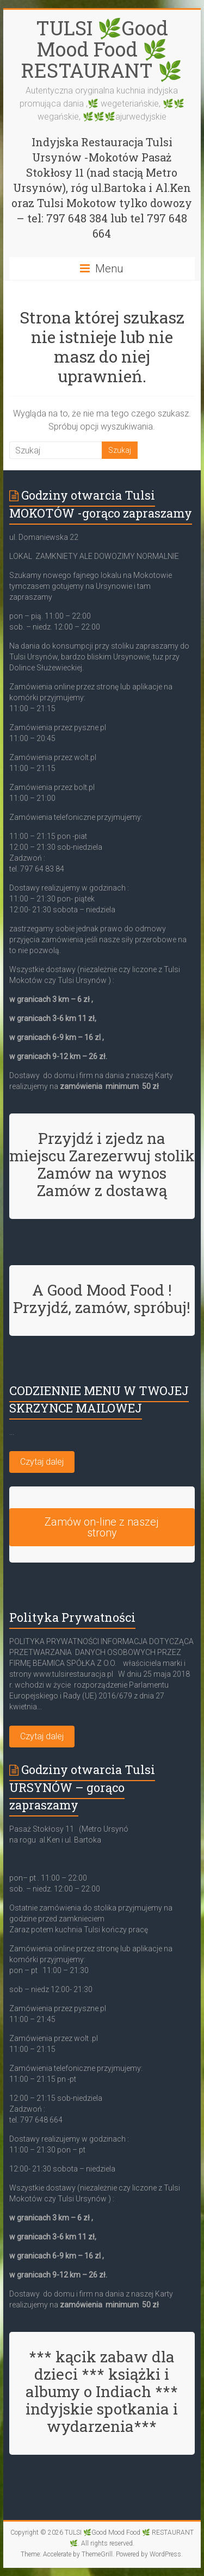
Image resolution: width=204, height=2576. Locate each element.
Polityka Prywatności (72, 1617)
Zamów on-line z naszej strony (102, 1527)
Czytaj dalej (42, 1462)
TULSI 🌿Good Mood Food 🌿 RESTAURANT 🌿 (101, 49)
